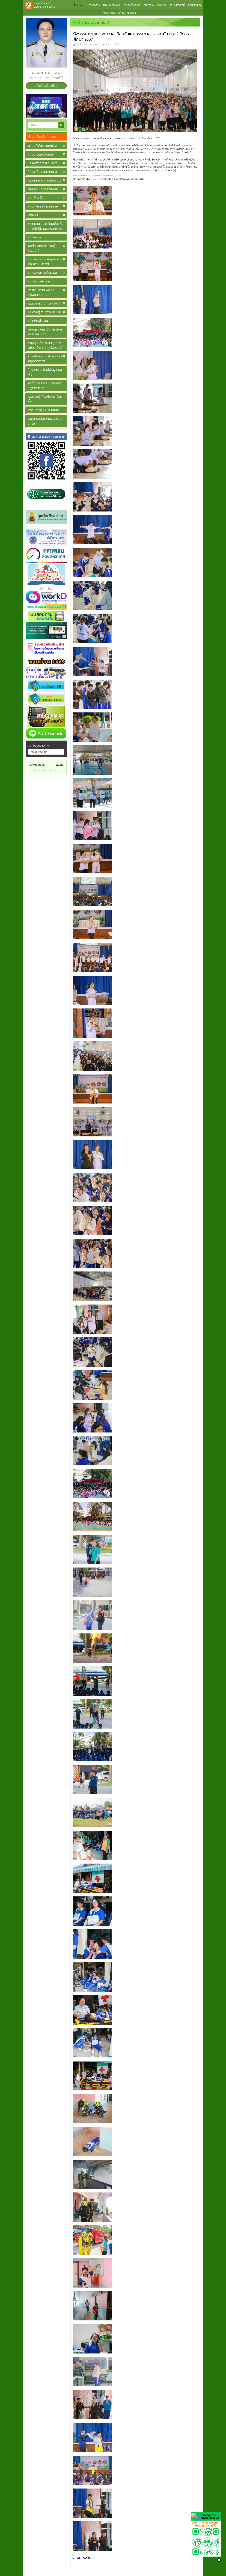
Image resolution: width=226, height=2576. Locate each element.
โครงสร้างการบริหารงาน (43, 163)
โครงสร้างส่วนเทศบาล (42, 171)
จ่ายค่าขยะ (149, 5)
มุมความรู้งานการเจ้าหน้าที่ (44, 303)
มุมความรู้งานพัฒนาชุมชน (44, 312)
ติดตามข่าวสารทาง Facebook (46, 437)
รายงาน (33, 215)
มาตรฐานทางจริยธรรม (42, 272)
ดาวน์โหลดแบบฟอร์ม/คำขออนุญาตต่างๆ (45, 358)
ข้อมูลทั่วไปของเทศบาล (42, 145)
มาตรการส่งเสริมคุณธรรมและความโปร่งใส (45, 261)
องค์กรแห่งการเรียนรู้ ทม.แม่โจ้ (41, 248)
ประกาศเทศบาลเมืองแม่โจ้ (44, 180)
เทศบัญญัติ (35, 197)
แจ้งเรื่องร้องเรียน (46, 85)
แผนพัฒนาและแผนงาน (43, 189)
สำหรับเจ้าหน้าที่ (177, 5)
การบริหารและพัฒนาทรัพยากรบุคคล (41, 292)
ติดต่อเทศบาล (195, 5)
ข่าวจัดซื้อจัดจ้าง (132, 5)
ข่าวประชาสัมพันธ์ (112, 5)
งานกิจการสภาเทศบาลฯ (43, 206)
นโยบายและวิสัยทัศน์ (41, 154)
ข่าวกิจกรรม (94, 5)
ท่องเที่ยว (161, 5)
